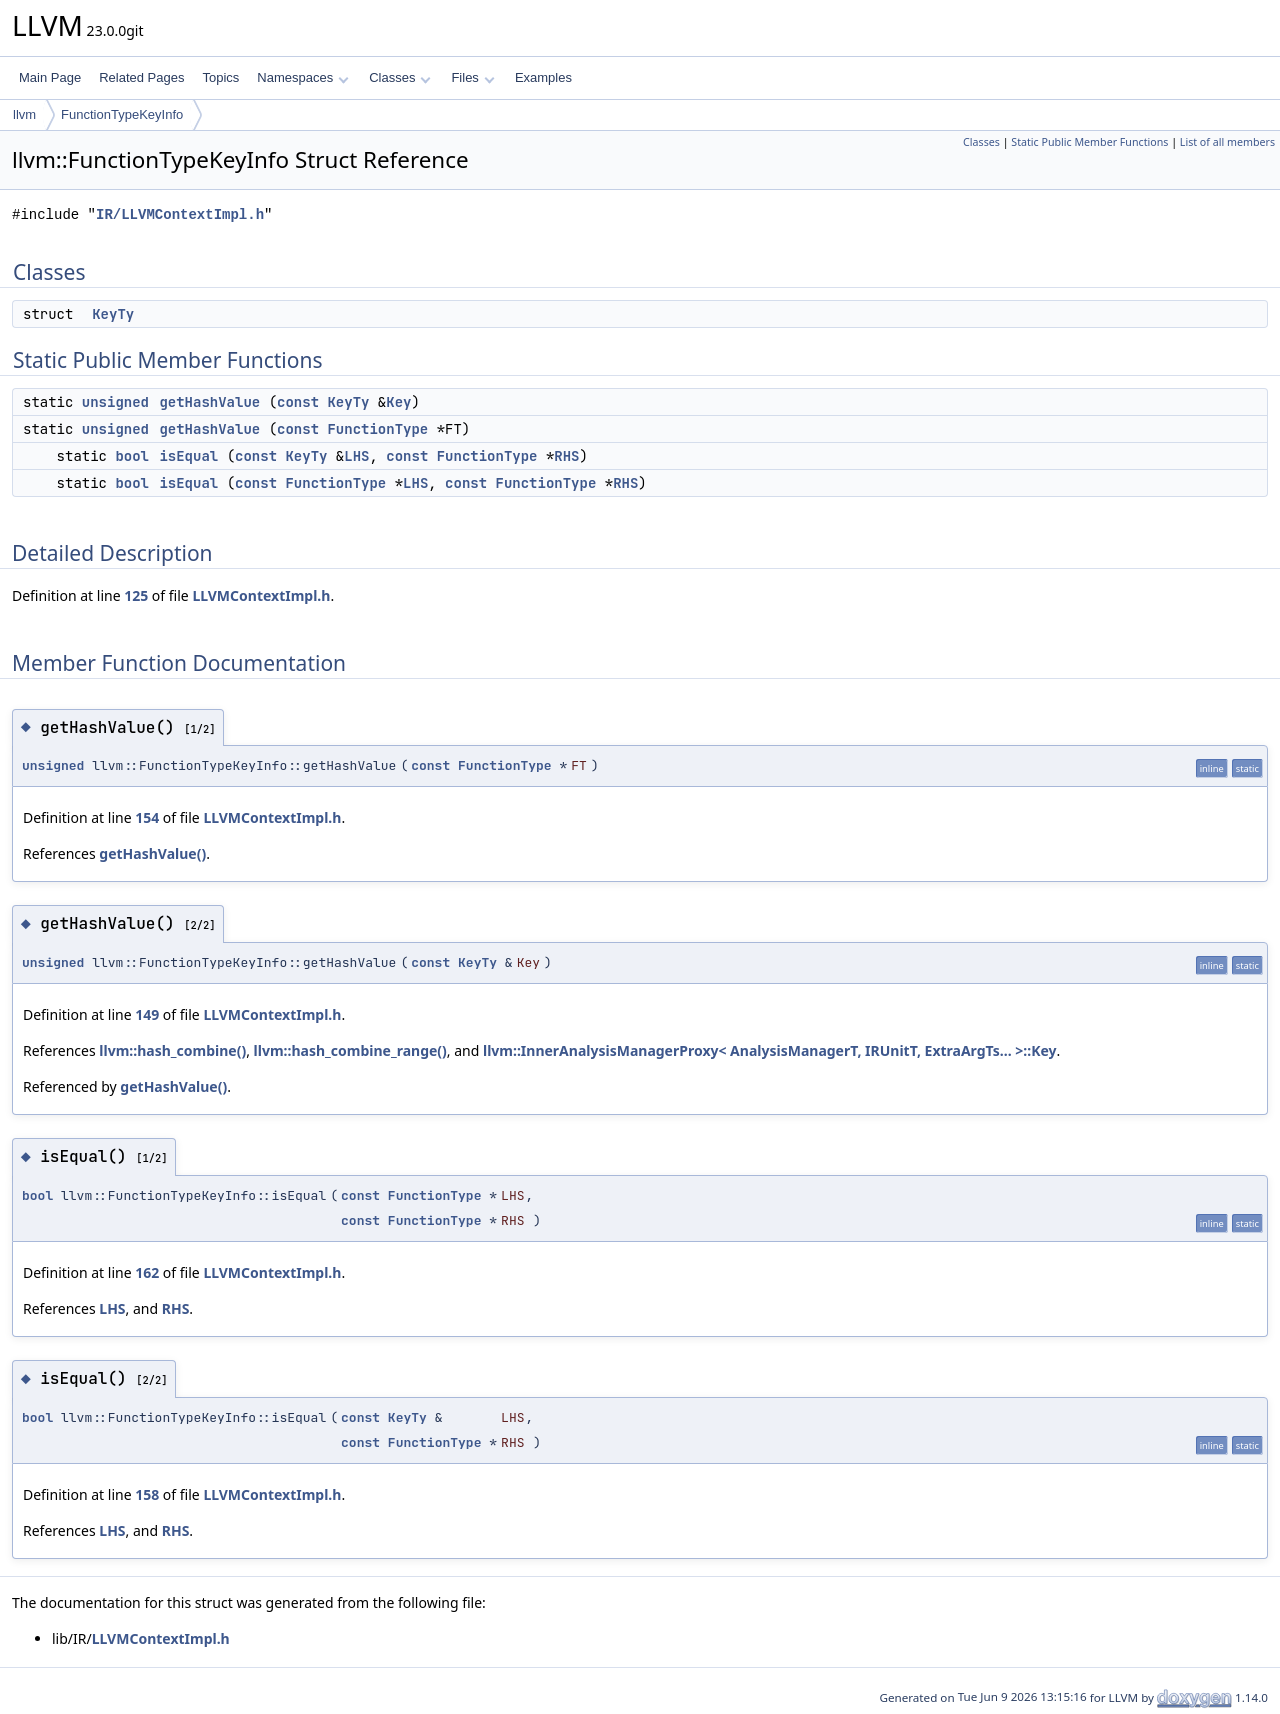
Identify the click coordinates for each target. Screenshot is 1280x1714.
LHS (356, 456)
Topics (220, 77)
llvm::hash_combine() (172, 1050)
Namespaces (302, 77)
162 (147, 1272)
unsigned (115, 402)
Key (398, 402)
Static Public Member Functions (1089, 142)
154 (147, 817)
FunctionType (377, 429)
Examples (543, 77)
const (298, 402)
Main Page (50, 77)
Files (472, 77)
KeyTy (113, 314)
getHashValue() (152, 853)
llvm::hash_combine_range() (350, 1050)
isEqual (188, 456)
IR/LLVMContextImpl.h (180, 214)
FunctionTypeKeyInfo (122, 114)
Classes (400, 77)
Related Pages (141, 77)
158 (147, 1494)
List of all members (1227, 142)
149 (147, 1014)
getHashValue (209, 402)
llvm (24, 114)
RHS (566, 456)
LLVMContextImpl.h (261, 595)
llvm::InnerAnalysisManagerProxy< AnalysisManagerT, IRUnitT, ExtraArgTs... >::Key (770, 1050)
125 (136, 595)
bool (132, 456)
